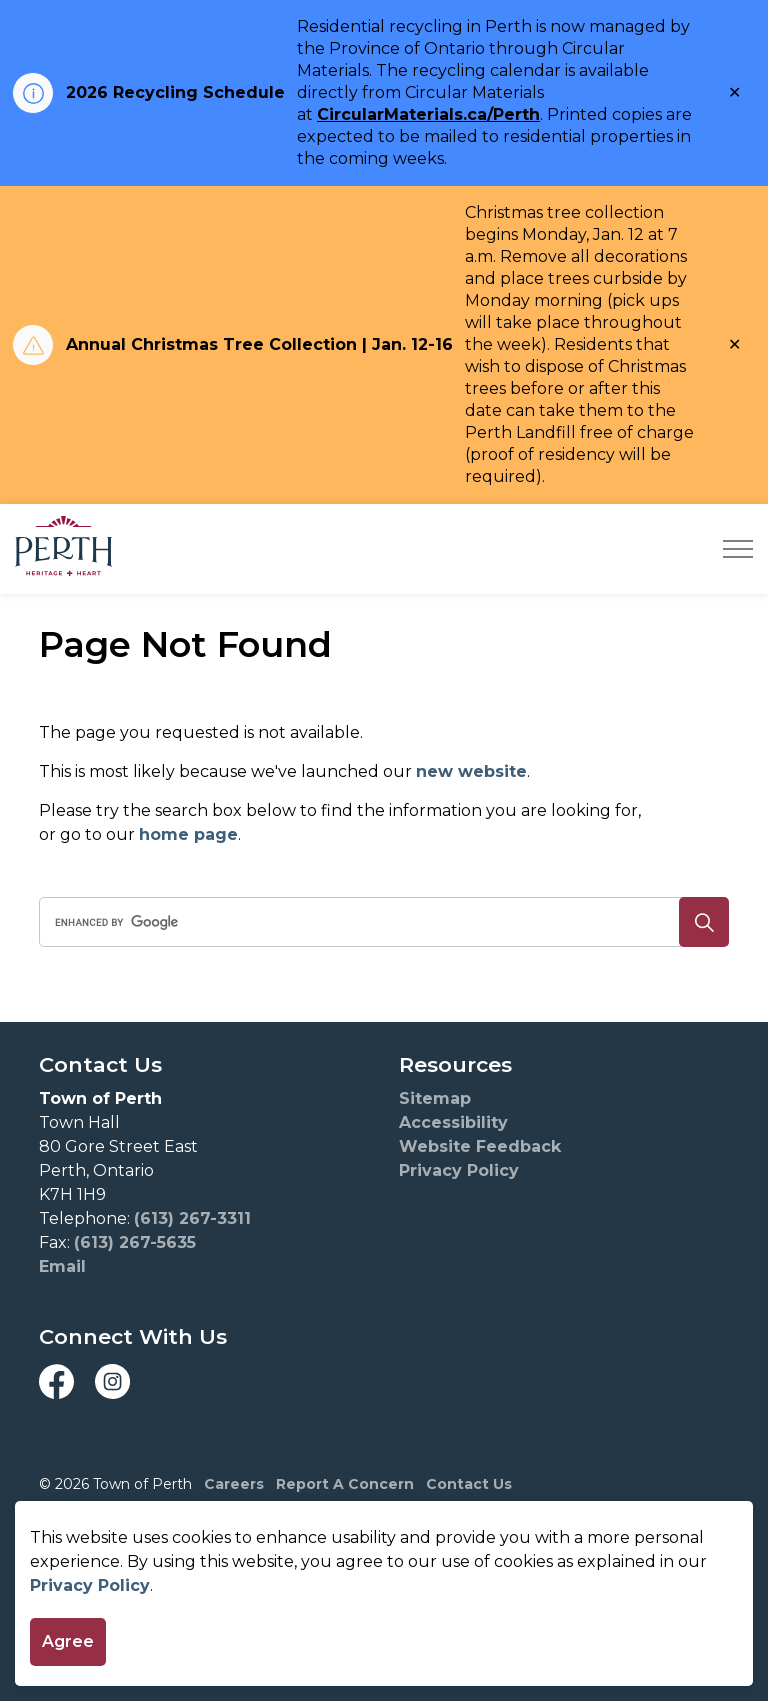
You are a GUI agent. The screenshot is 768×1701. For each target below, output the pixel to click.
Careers (234, 1484)
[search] (380, 922)
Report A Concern (345, 1484)
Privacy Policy (90, 1632)
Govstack (152, 1545)
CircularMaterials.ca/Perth (428, 114)
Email (62, 1266)
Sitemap (435, 1098)
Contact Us (469, 1484)
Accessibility (453, 1122)
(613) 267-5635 (135, 1242)
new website (471, 771)
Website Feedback (480, 1146)
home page (188, 834)
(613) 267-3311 (192, 1218)
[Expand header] (738, 549)
